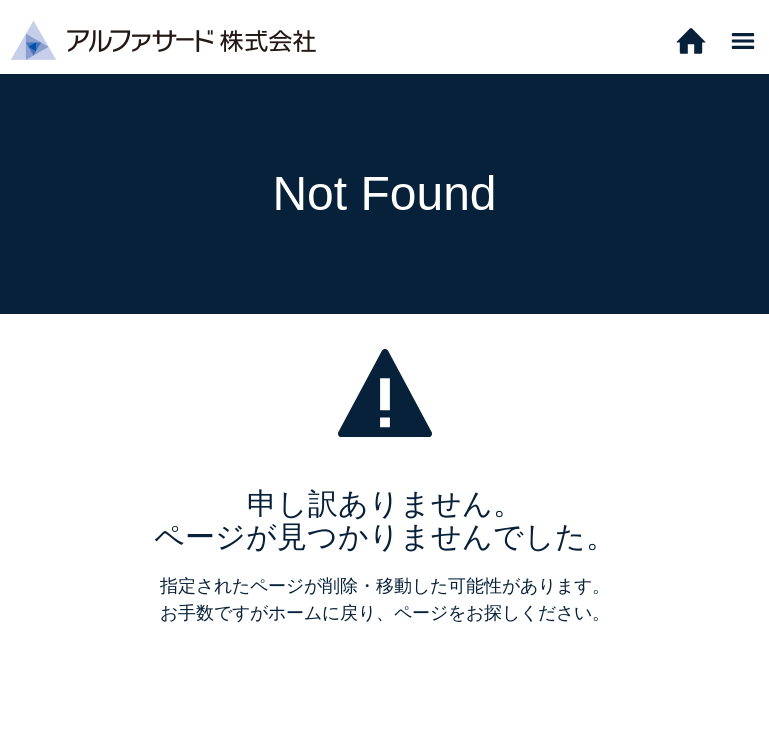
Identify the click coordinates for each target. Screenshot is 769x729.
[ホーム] (691, 39)
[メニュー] (743, 39)
